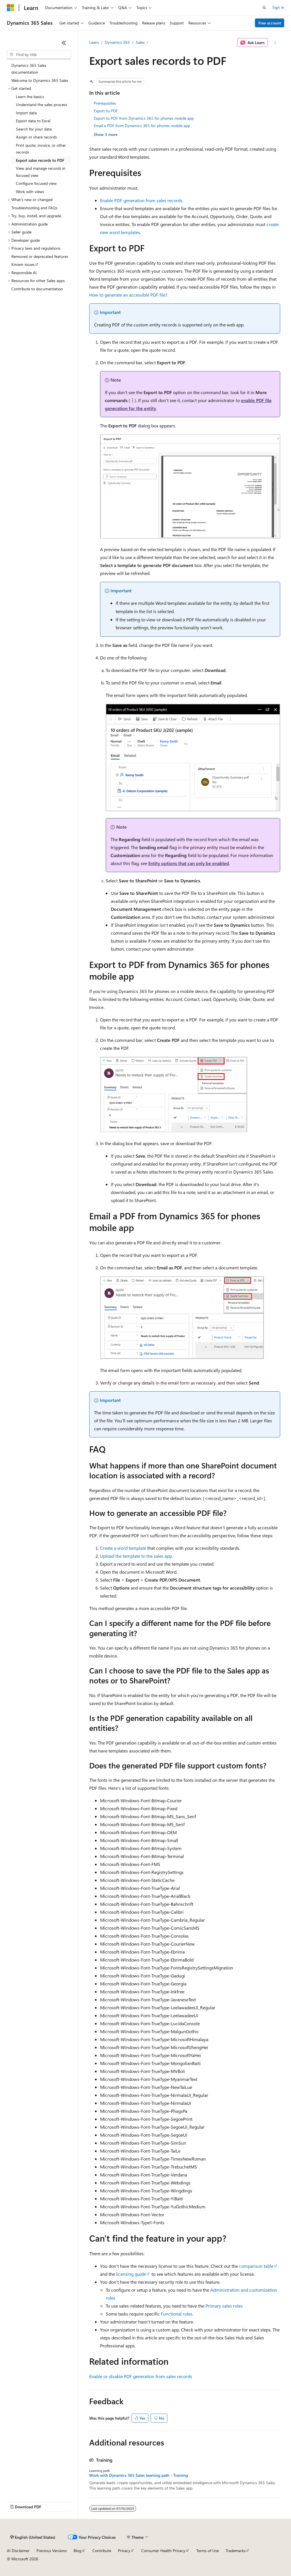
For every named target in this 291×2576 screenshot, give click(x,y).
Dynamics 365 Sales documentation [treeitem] (28, 69)
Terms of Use (207, 2550)
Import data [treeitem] (26, 112)
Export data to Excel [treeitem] (33, 120)
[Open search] (264, 8)
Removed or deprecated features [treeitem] (39, 256)
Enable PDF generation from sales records (141, 200)
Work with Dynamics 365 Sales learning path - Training (138, 2475)
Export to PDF (106, 110)
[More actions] (275, 42)
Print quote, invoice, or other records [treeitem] (41, 148)
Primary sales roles (224, 2306)
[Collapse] (64, 43)
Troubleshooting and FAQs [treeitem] (34, 207)
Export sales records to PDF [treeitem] (40, 160)
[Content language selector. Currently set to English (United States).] (33, 2537)
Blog (77, 2550)
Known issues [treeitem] (23, 264)
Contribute (101, 2550)
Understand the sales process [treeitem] (41, 104)
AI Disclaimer (18, 2550)
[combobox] (39, 54)
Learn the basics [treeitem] (30, 96)
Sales (140, 42)
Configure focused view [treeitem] (36, 183)
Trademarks (236, 2550)
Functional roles (176, 2314)
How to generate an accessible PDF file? (128, 295)
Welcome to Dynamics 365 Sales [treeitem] (39, 80)
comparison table (256, 2266)
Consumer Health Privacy (163, 2550)
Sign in (278, 7)
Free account (269, 23)
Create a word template (123, 1548)
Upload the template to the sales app (136, 1556)
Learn (94, 42)
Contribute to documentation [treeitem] (37, 288)
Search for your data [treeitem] (34, 129)
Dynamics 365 (117, 42)
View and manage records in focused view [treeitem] (40, 171)
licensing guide (131, 2274)
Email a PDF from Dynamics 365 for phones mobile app (142, 125)
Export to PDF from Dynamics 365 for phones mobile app (144, 118)
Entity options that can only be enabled (188, 863)
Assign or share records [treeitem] (36, 137)
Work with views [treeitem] (30, 191)
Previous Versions (51, 2550)
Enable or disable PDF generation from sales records (140, 2376)
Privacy (124, 2550)
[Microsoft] (10, 7)
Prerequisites (105, 103)
